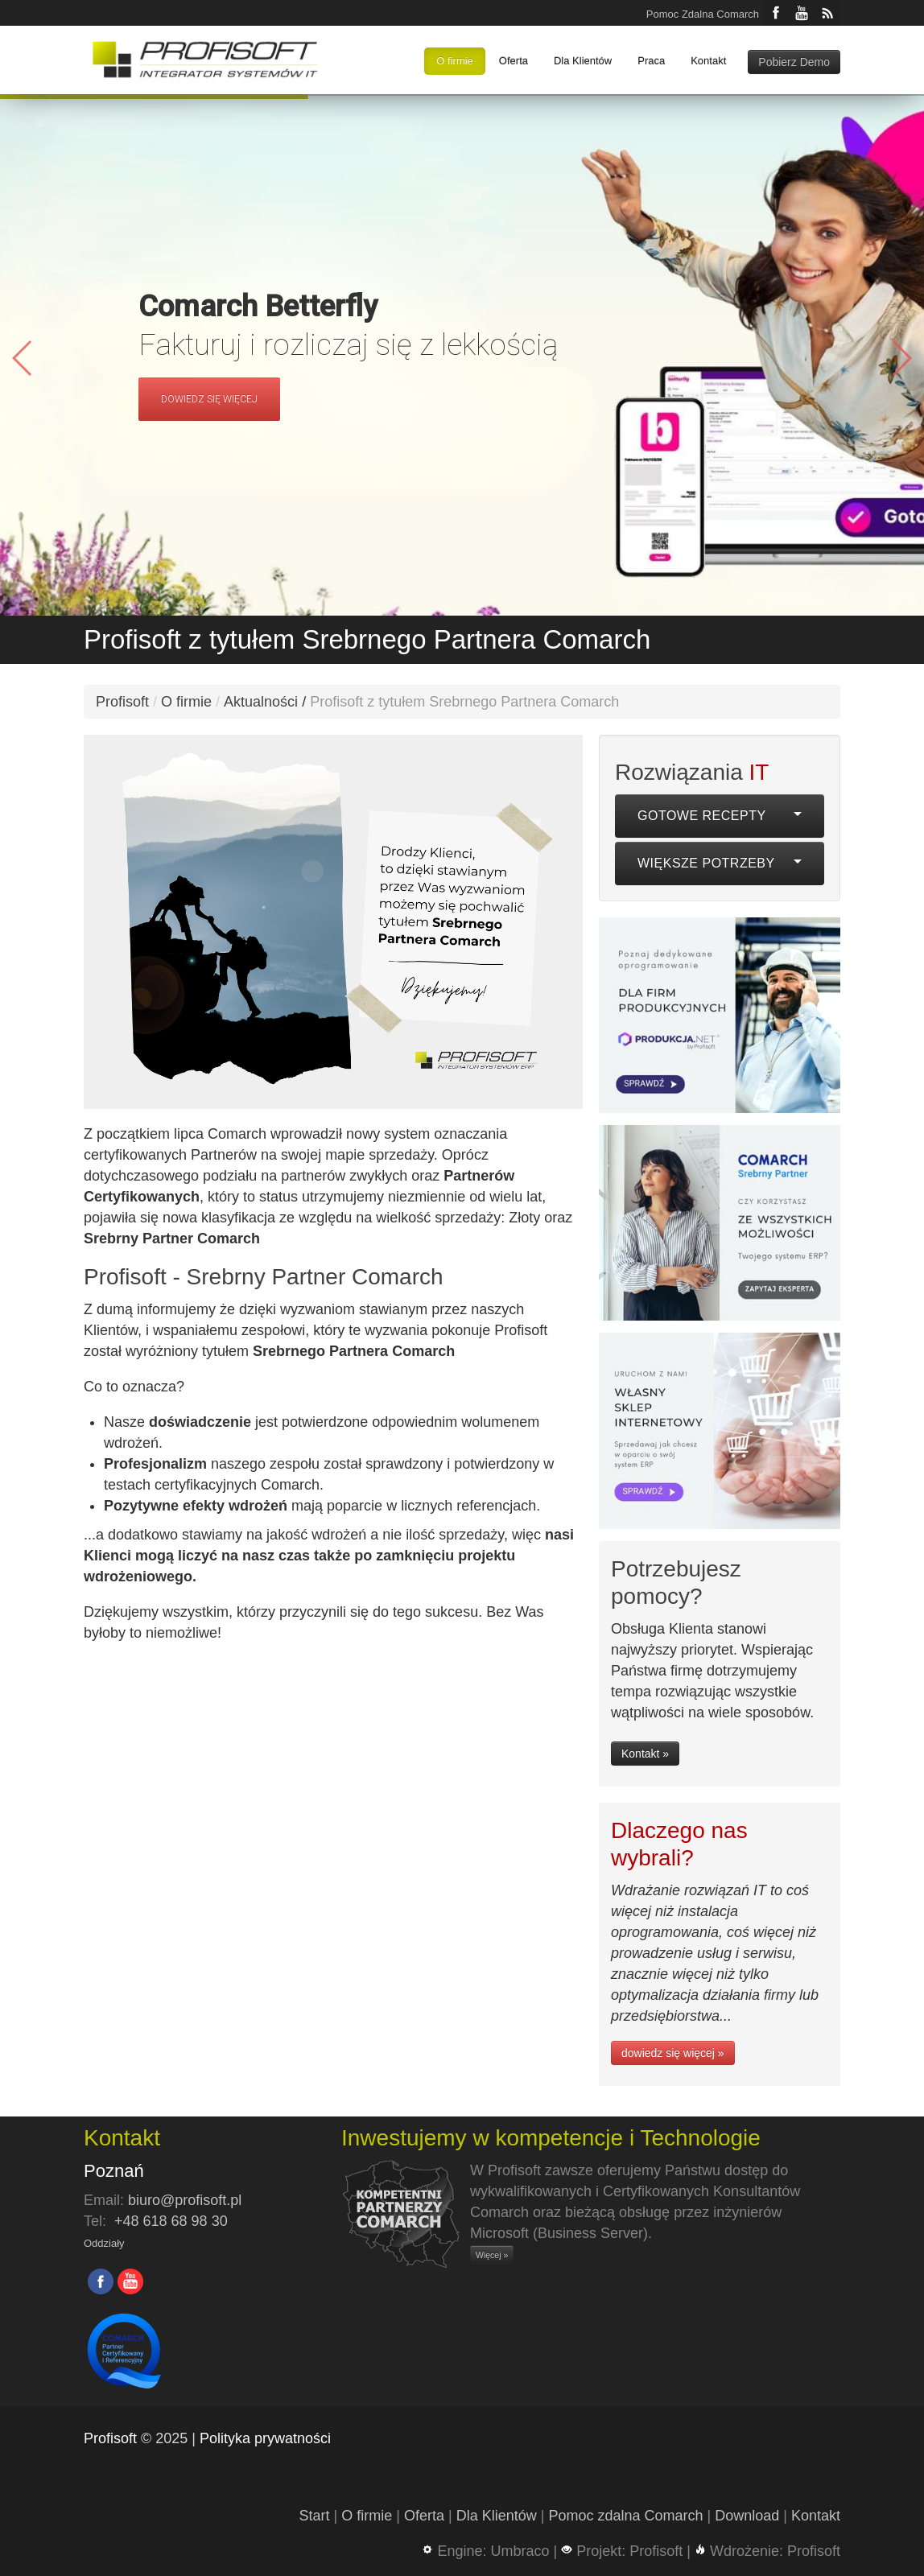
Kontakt (708, 61)
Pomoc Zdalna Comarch (702, 14)
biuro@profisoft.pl (184, 2200)
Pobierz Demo (794, 62)
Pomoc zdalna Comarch (625, 2516)
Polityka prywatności (265, 2438)
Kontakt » (645, 1753)
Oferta (513, 61)
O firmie (454, 61)
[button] (901, 358)
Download (747, 2516)
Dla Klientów (583, 61)
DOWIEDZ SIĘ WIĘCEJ (209, 399)
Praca (651, 61)
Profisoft (122, 702)
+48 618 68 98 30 (171, 2221)
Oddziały (104, 2243)
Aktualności (261, 702)
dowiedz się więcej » (672, 2052)
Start (314, 2516)
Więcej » (492, 2255)
